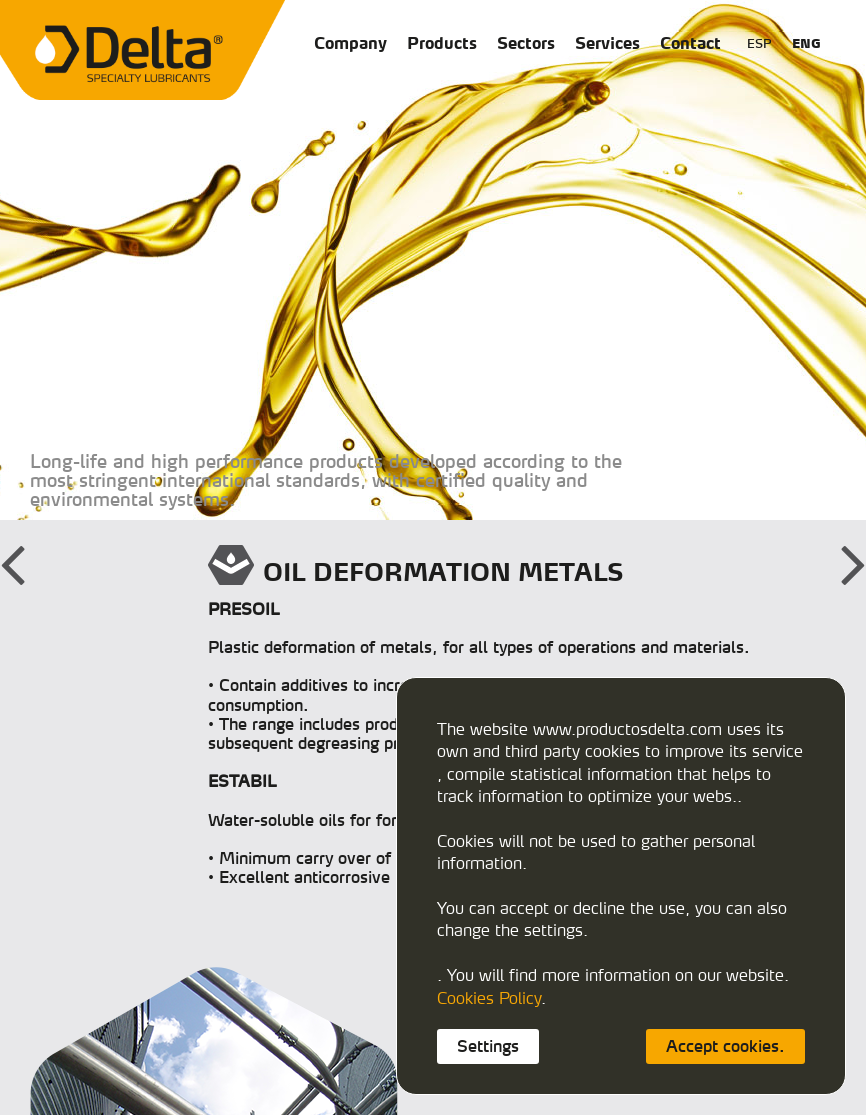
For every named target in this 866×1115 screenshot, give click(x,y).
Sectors (526, 43)
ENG (806, 43)
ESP (759, 43)
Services (607, 43)
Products (442, 43)
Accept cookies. (725, 1046)
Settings (488, 1046)
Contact (690, 43)
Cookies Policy (489, 998)
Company (350, 43)
